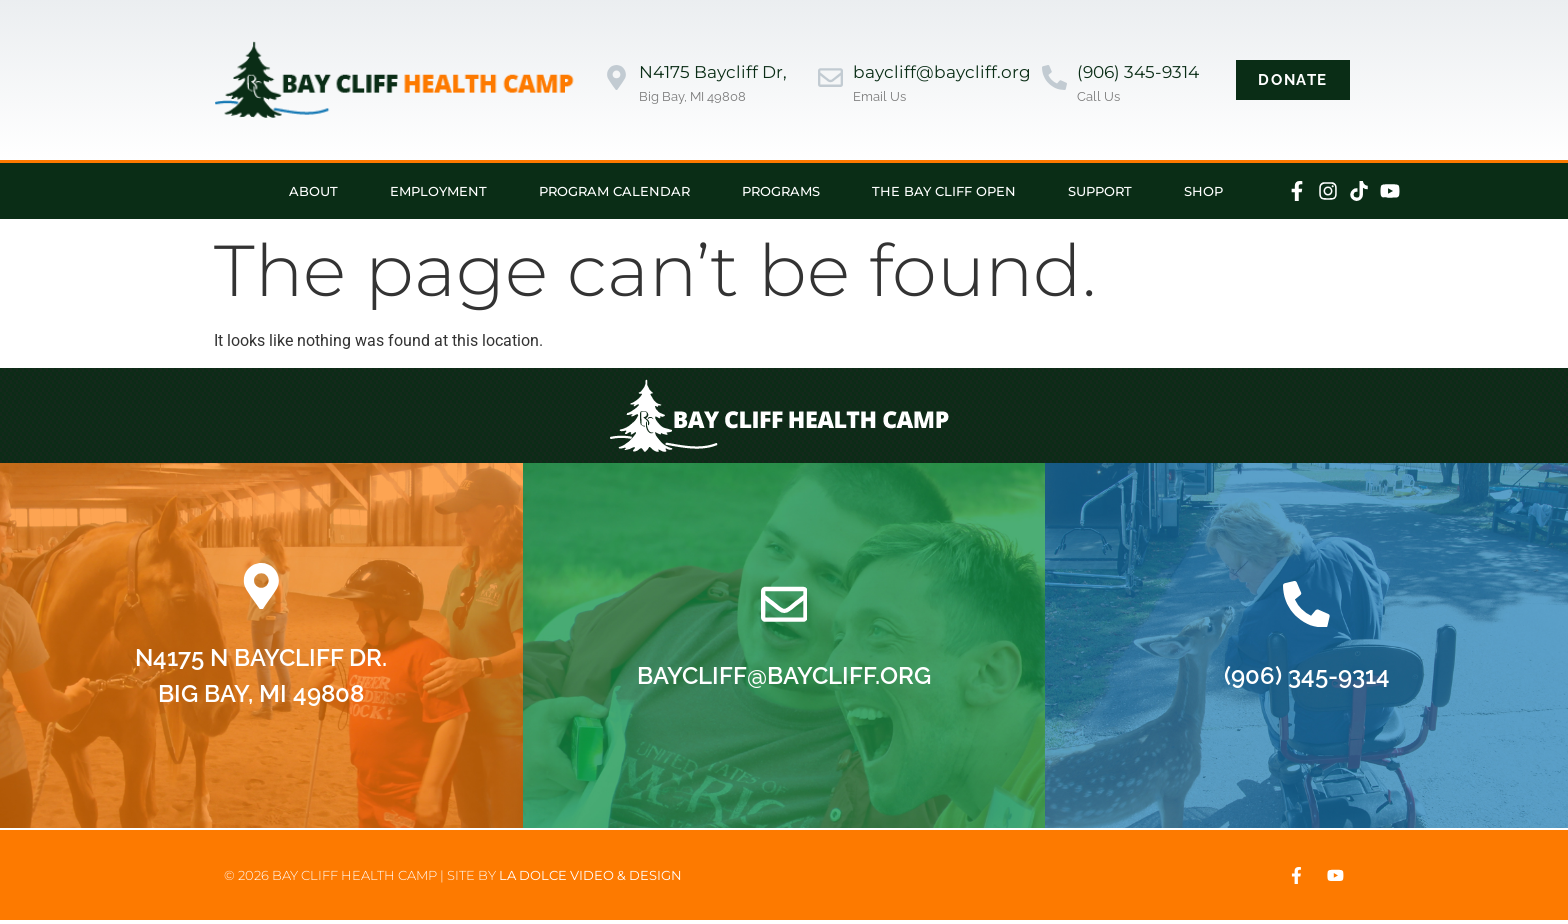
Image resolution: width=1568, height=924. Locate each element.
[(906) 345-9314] (1054, 79)
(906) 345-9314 (1138, 72)
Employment (438, 191)
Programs (781, 191)
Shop (1203, 191)
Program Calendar (614, 191)
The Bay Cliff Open (944, 191)
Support (1100, 191)
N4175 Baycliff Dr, (713, 72)
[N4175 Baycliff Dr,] (616, 79)
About (313, 191)
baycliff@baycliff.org (942, 72)
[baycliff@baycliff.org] (830, 79)
